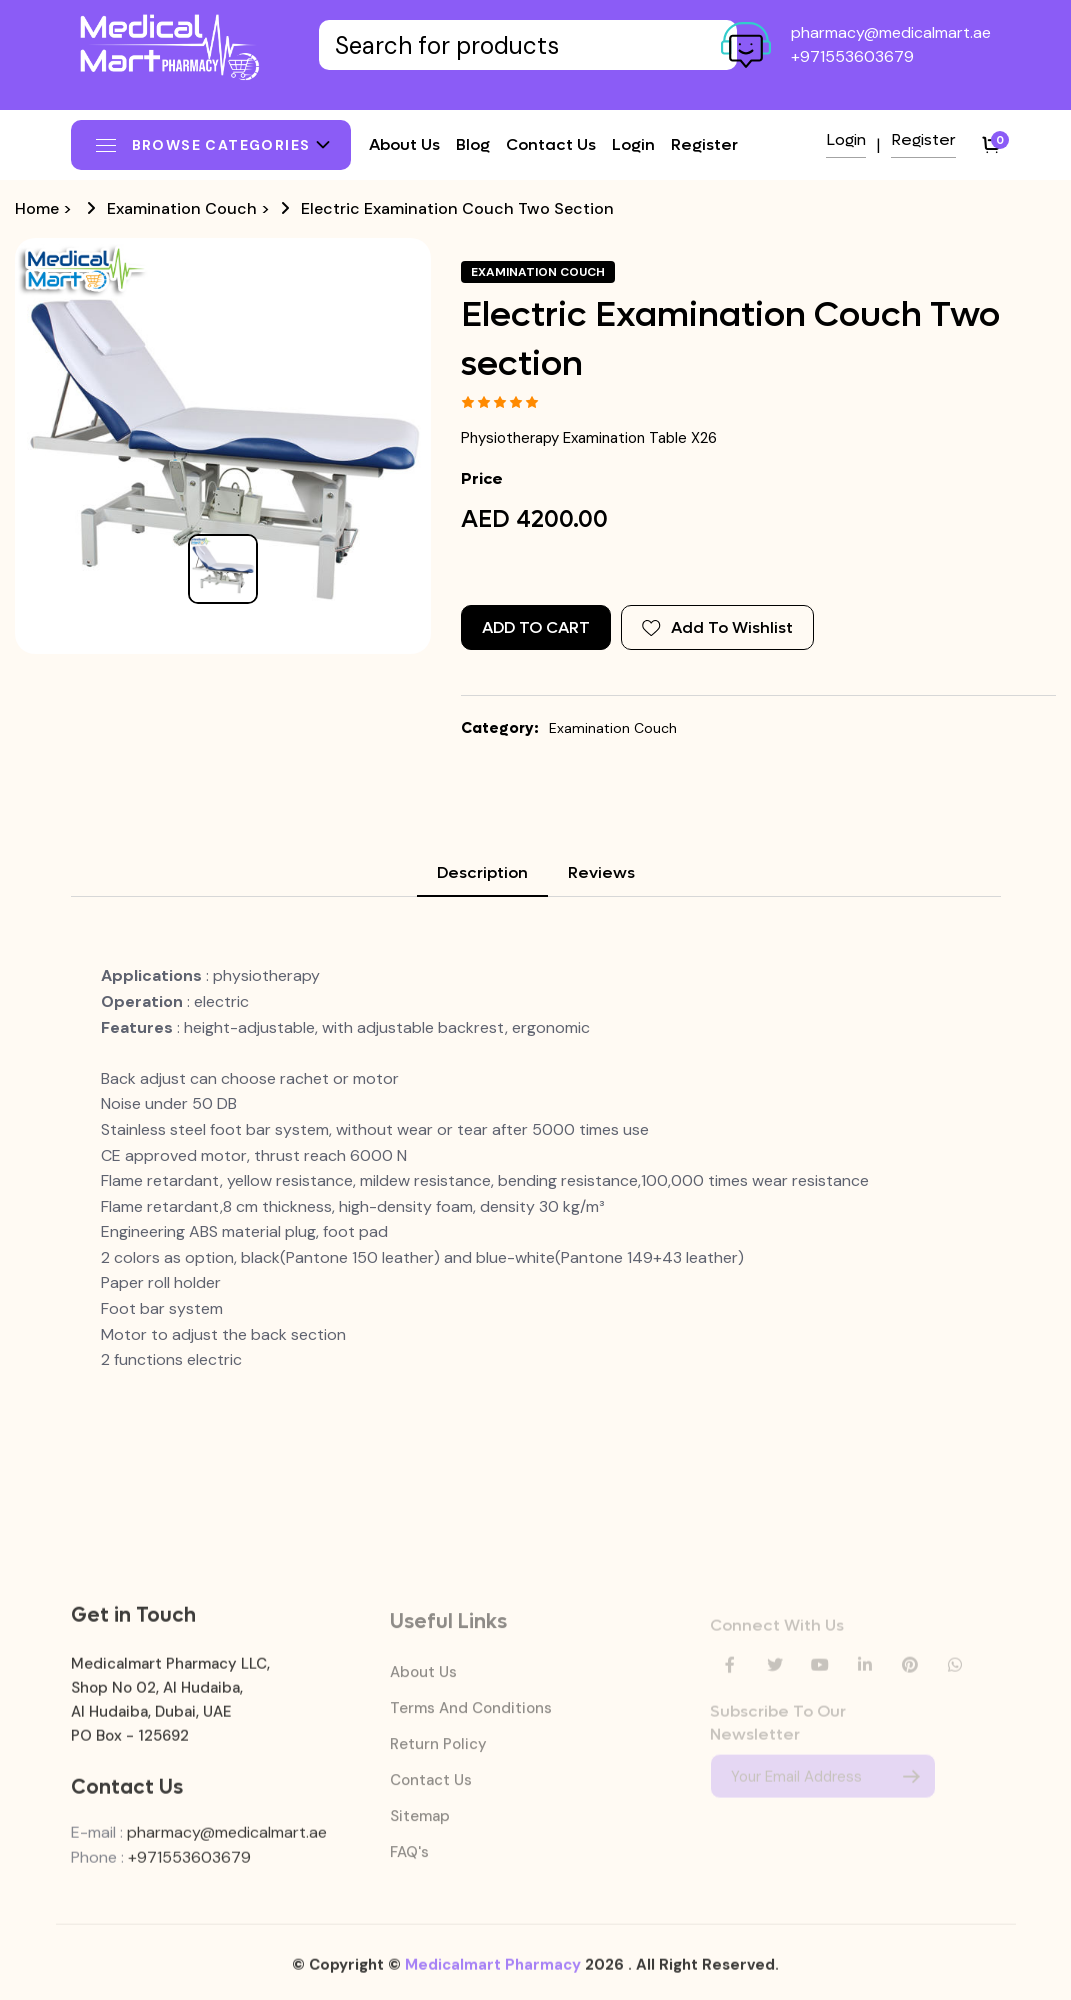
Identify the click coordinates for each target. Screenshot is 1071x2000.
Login (633, 144)
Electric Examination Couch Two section (457, 208)
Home (37, 208)
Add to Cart (536, 627)
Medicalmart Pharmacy (493, 1974)
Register (704, 144)
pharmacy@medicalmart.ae (891, 32)
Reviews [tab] (601, 872)
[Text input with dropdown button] (528, 45)
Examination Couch (182, 208)
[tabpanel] (536, 1168)
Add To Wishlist (717, 627)
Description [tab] (482, 872)
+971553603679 (852, 56)
